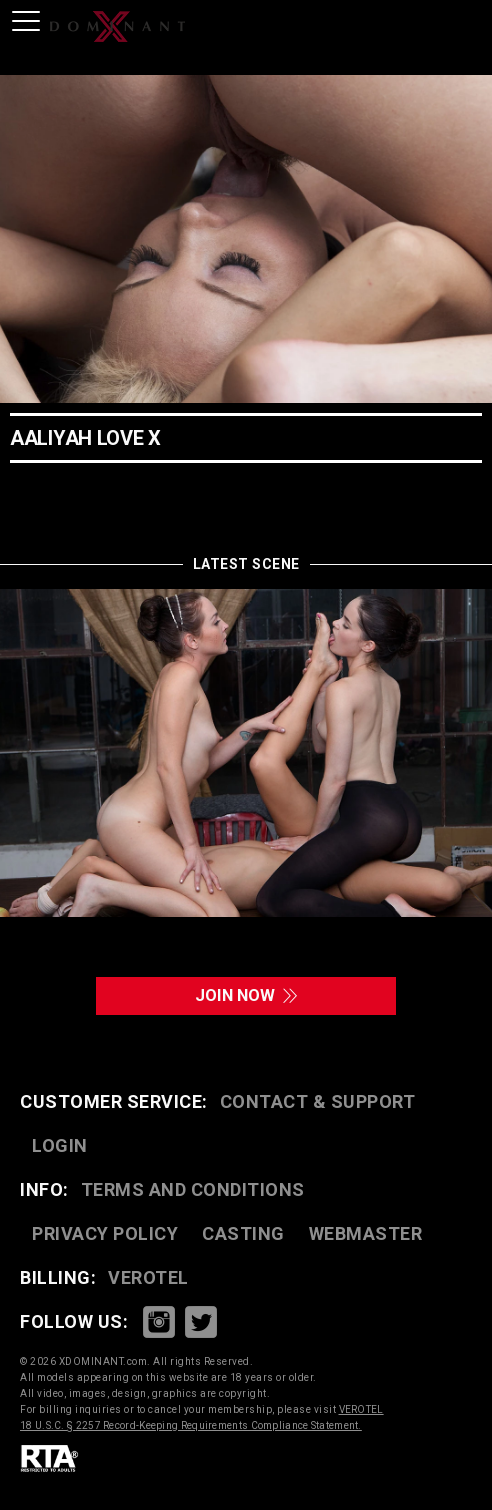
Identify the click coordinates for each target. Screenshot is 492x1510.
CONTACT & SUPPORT (318, 1102)
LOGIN (60, 1146)
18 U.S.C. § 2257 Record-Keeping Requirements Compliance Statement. (191, 1426)
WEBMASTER (366, 1234)
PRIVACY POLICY (105, 1234)
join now (246, 996)
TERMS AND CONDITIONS (193, 1190)
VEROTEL (148, 1278)
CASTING (243, 1234)
